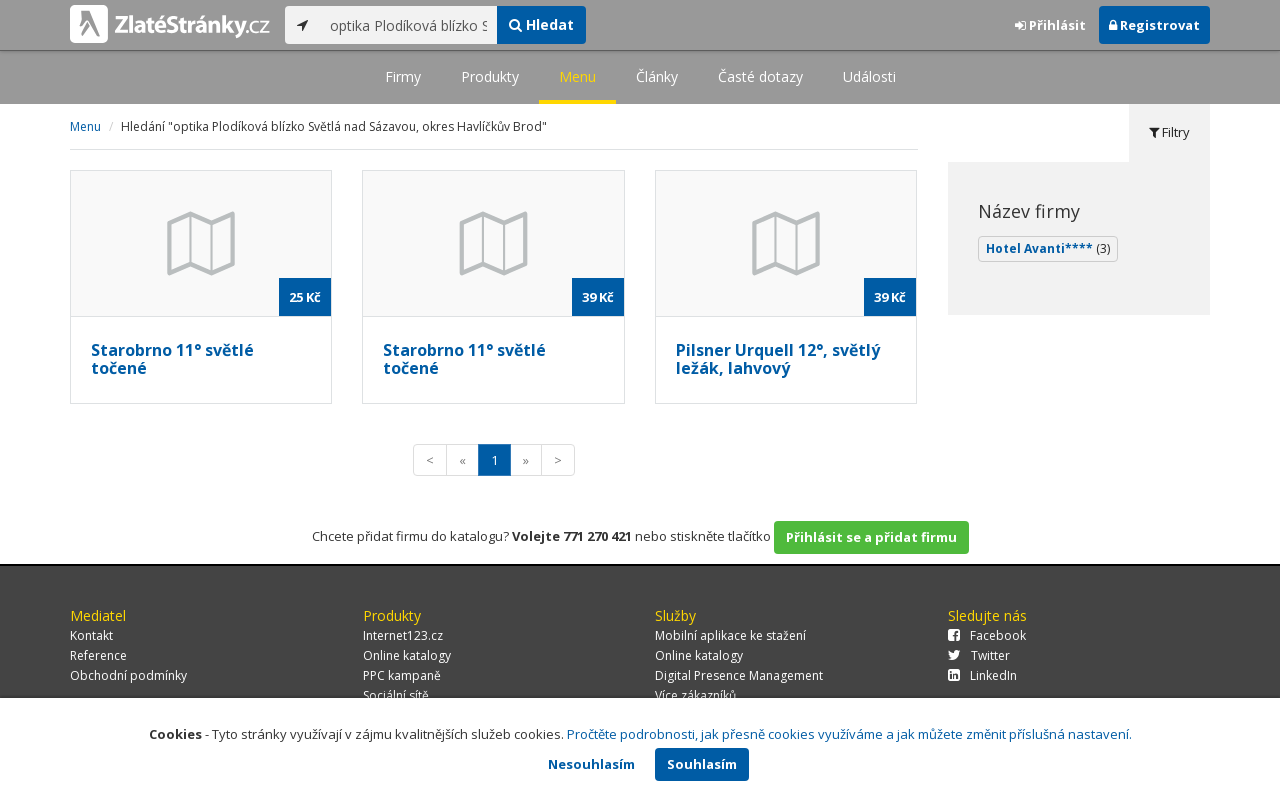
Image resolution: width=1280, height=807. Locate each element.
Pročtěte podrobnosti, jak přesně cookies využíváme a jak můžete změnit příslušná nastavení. (849, 734)
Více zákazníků (695, 695)
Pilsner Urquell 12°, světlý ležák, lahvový (778, 359)
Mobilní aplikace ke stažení (730, 635)
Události (869, 76)
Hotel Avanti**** (1048, 248)
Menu (577, 76)
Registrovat (1154, 25)
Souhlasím (702, 764)
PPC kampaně (402, 675)
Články (657, 76)
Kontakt (91, 635)
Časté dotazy (760, 76)
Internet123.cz (403, 635)
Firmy (403, 76)
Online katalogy (407, 655)
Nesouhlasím (591, 764)
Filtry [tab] (1169, 132)
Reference (98, 655)
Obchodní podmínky (128, 675)
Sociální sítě (396, 695)
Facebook (987, 635)
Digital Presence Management (739, 675)
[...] (408, 25)
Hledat (541, 24)
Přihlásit (1050, 25)
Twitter (979, 655)
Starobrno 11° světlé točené (172, 359)
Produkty (490, 76)
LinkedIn (982, 675)
